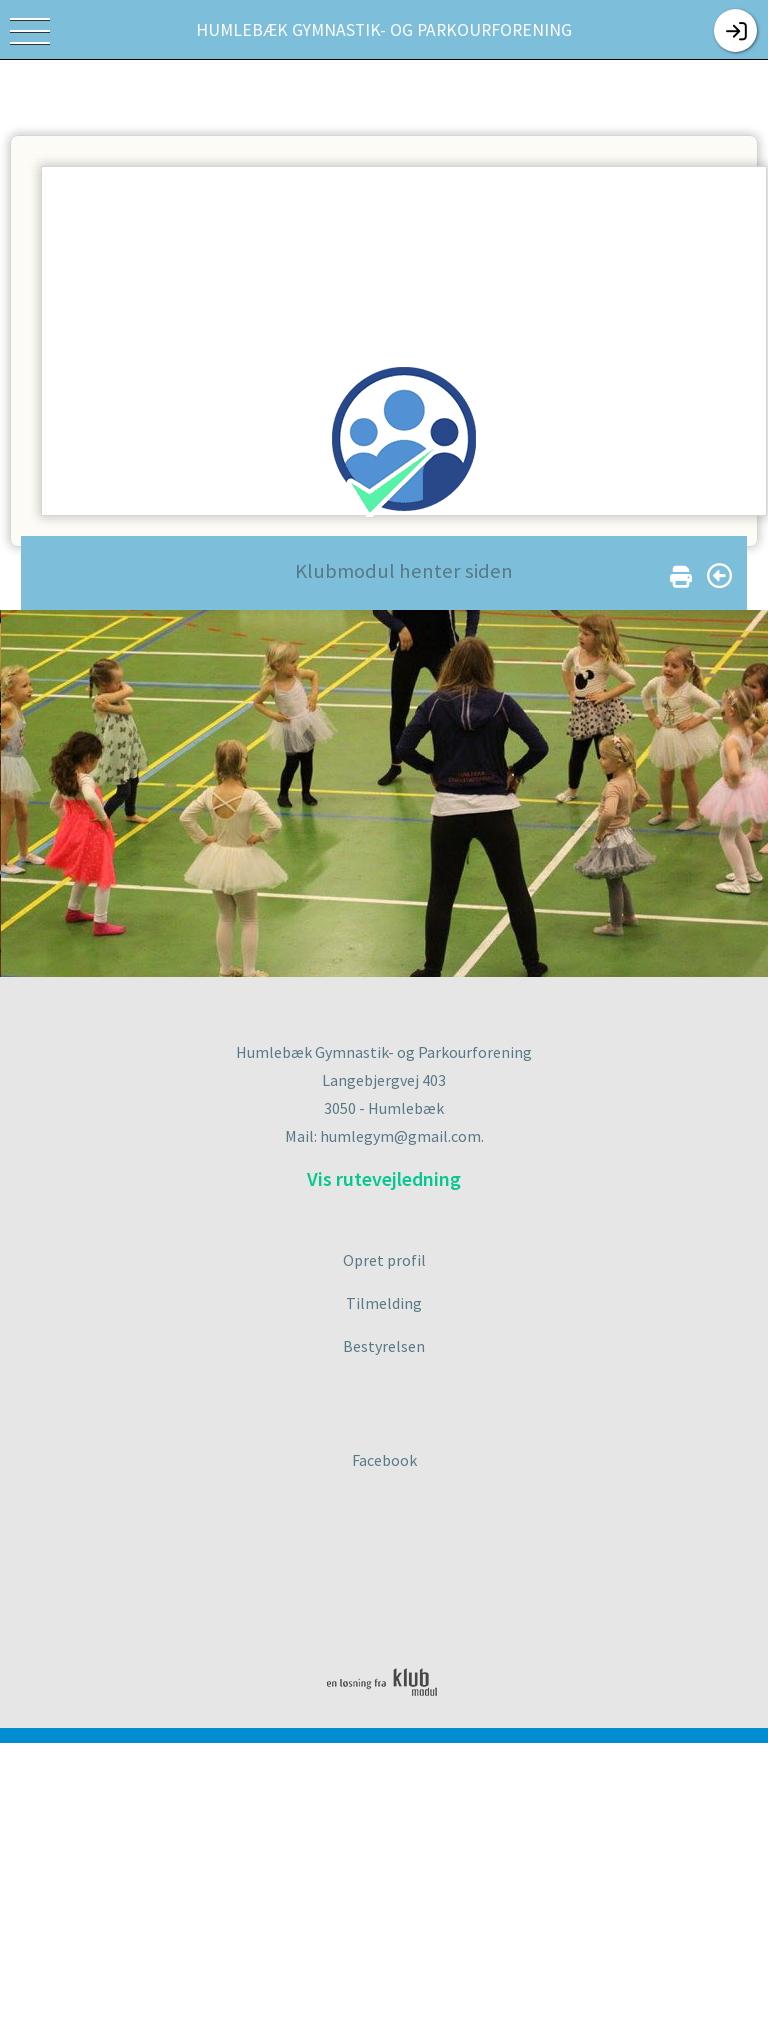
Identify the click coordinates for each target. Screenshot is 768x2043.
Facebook (384, 1460)
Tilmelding (384, 1303)
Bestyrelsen (384, 1346)
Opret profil (384, 1260)
